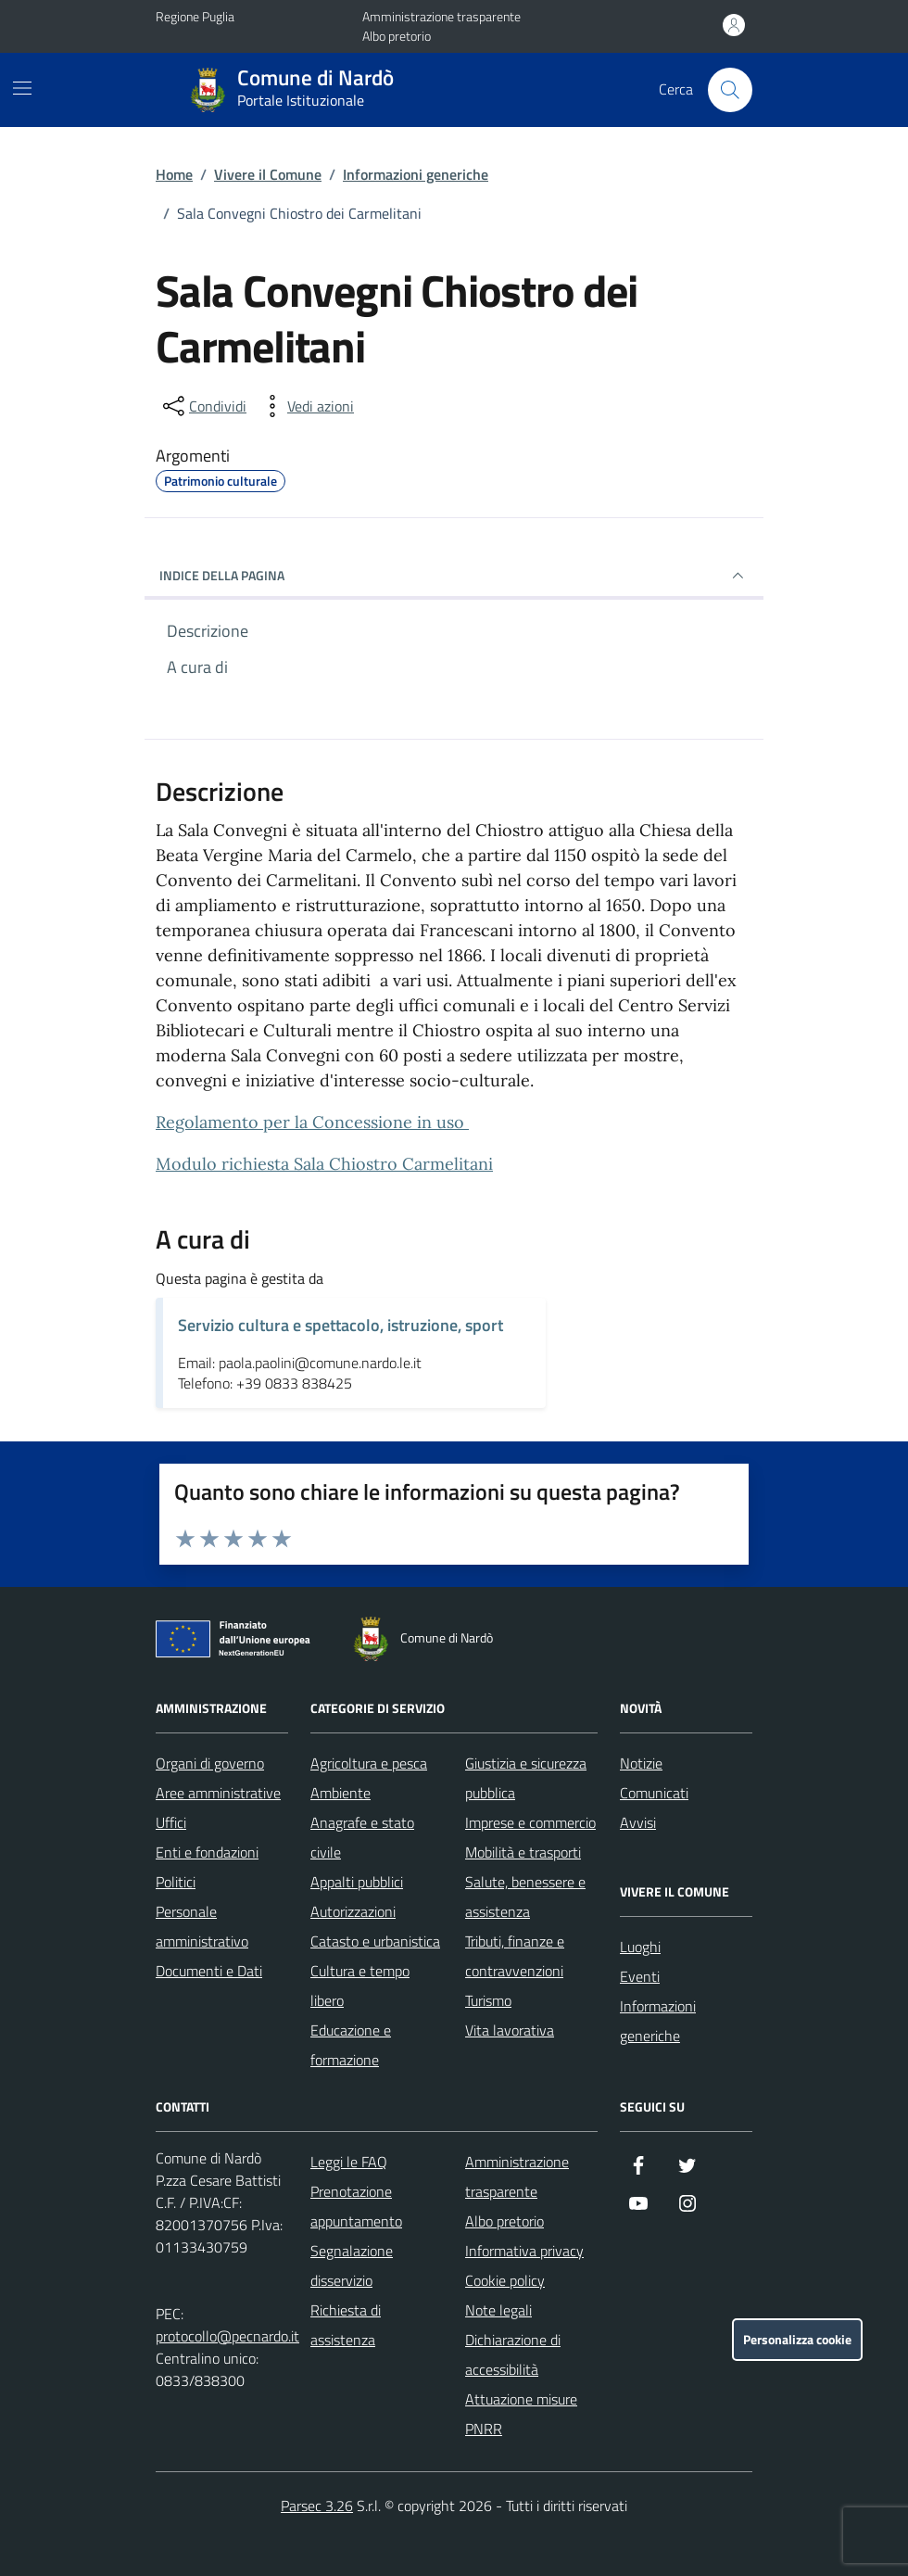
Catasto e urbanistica (375, 1941)
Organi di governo (210, 1763)
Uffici (171, 1822)
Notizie (641, 1763)
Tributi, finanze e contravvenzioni (514, 1956)
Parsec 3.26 (317, 2505)
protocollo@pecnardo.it (227, 2336)
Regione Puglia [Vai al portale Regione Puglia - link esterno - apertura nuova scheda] (195, 16)
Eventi (640, 1976)
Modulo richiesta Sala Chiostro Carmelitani (324, 1163)
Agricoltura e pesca (368, 1763)
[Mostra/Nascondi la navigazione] (22, 88)
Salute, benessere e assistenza (525, 1896)
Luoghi (640, 1946)
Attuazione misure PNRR (521, 2414)
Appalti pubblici (356, 1882)
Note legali (498, 2310)
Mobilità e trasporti (523, 1852)
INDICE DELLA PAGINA (454, 576)
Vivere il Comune (268, 174)
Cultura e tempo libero (360, 1985)
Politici (175, 1882)
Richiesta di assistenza (345, 2325)
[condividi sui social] (203, 406)
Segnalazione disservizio (351, 2265)
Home (174, 174)
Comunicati (654, 1793)
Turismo (488, 2000)
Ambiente (340, 1793)
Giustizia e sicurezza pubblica (525, 1778)
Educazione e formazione (350, 2045)
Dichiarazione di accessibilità (513, 2354)
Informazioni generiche (415, 174)
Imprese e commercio (530, 1822)
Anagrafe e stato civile (362, 1837)
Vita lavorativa (509, 2030)
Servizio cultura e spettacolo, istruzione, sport (340, 1325)
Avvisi (638, 1822)
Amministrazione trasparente (441, 16)
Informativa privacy (524, 2251)
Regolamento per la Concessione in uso (312, 1122)
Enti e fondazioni (207, 1852)
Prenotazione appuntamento (356, 2206)
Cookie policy (505, 2280)
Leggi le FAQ (348, 2162)
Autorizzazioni (353, 1911)
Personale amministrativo (202, 1926)
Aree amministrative (218, 1793)
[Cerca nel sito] (730, 90)
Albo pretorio (396, 35)
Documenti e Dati (209, 1971)
